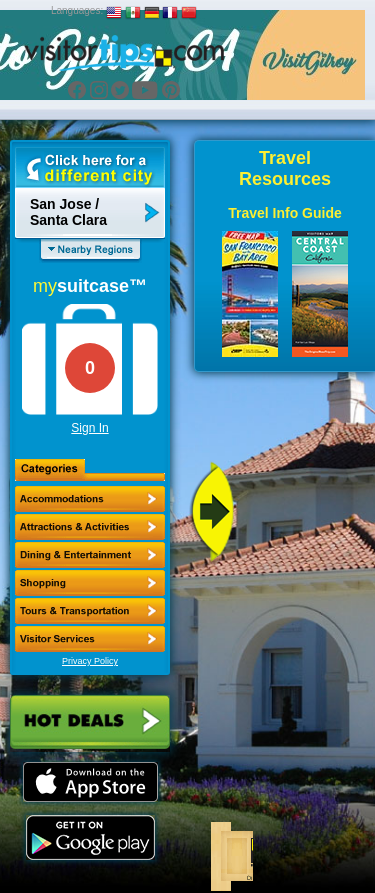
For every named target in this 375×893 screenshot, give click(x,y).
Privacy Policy (90, 661)
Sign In (89, 428)
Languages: (77, 10)
